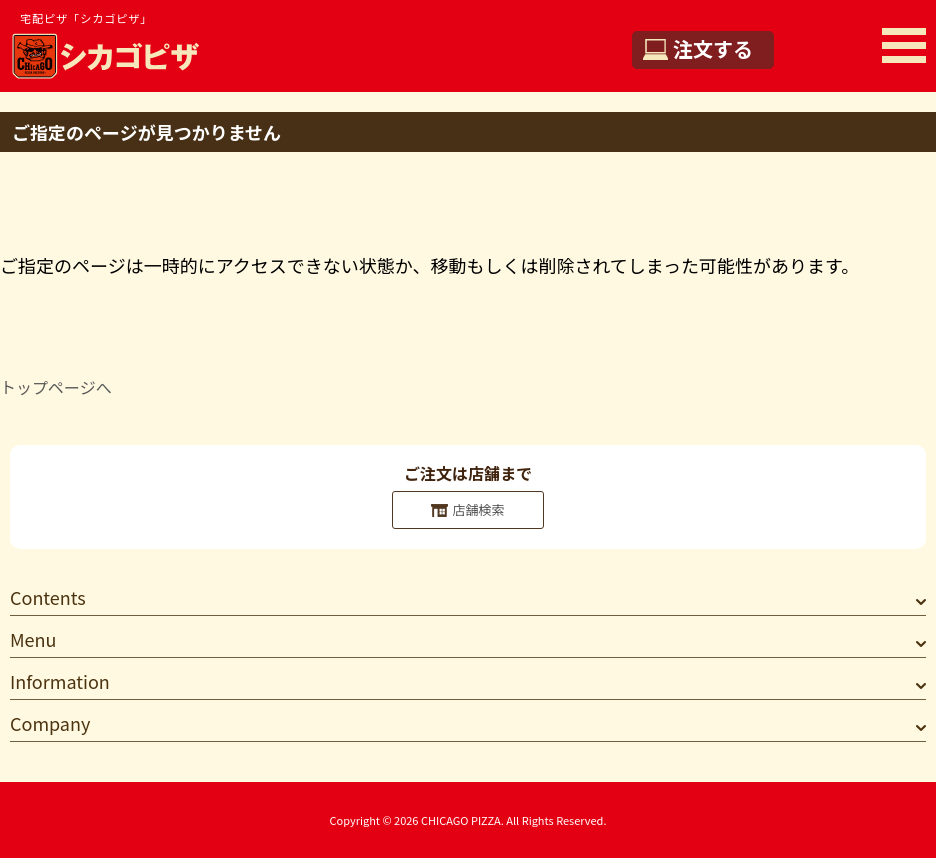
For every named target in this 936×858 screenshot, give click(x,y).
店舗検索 (478, 509)
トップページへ (56, 387)
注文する (713, 48)
